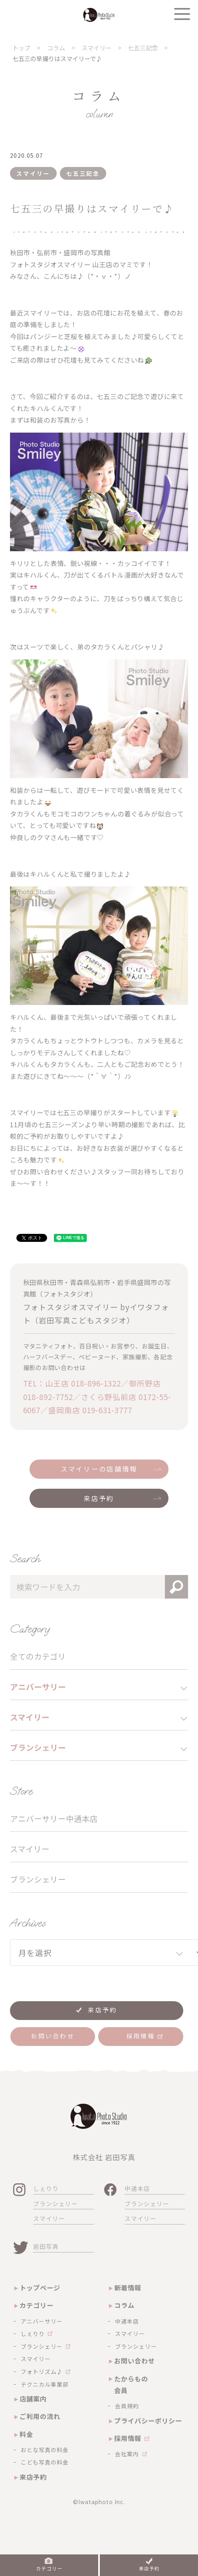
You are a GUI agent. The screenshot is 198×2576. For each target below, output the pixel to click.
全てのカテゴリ (38, 1656)
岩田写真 (46, 2246)
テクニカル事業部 (45, 2384)
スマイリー (30, 1849)
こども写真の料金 (45, 2462)
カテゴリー (36, 2305)
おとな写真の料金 (45, 2450)
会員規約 (127, 2406)
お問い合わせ (134, 2360)
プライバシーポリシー (148, 2420)
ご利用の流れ (40, 2416)
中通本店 (137, 2188)
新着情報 (127, 2287)
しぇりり (46, 2188)
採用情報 (127, 2438)
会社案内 (127, 2454)
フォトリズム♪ (42, 2371)
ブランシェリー (38, 1879)
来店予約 (98, 1498)
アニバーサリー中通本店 (54, 1818)
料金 (26, 2434)
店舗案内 (33, 2398)
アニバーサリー (42, 2321)
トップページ (40, 2287)
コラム (124, 2305)
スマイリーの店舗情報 (99, 1469)
